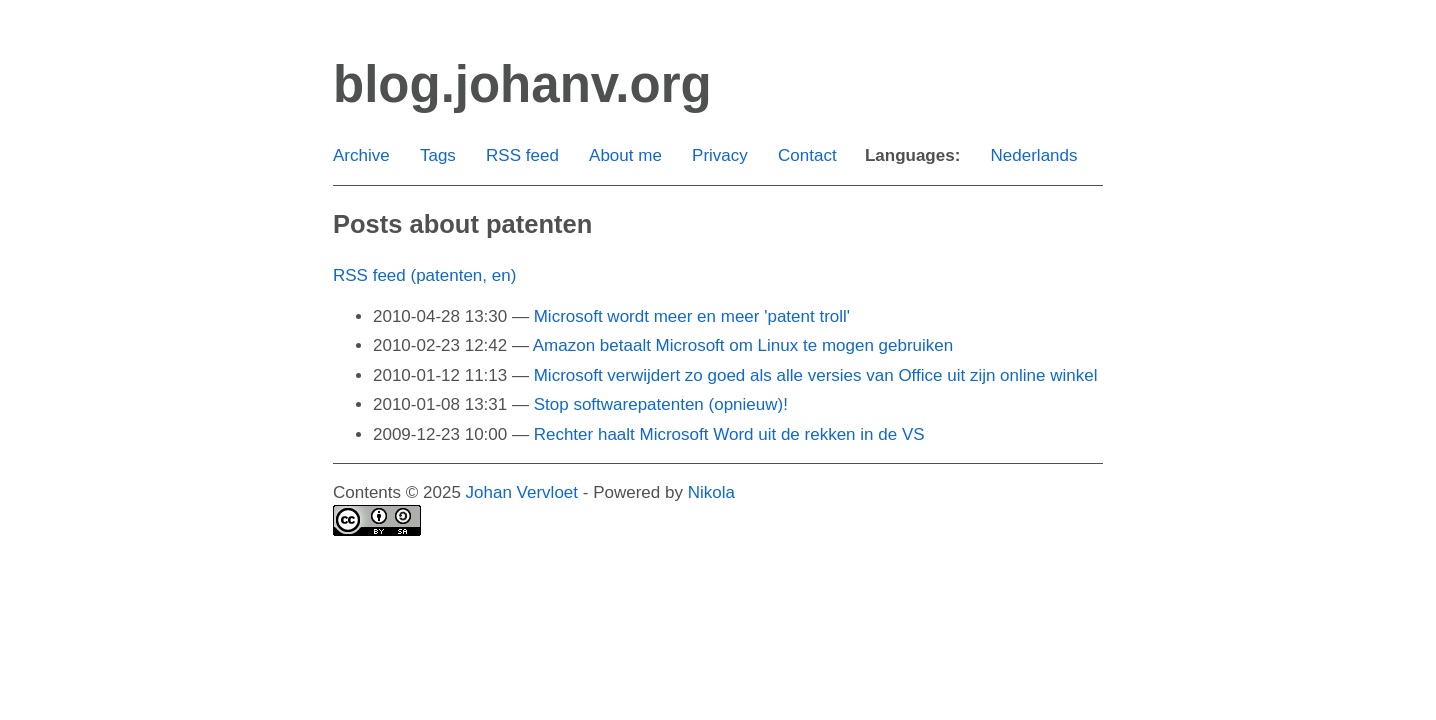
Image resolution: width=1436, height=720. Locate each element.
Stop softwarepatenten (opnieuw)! (661, 404)
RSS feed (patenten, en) (424, 275)
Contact (807, 155)
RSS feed (522, 155)
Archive (361, 155)
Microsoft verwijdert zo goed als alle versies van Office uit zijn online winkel (816, 375)
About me (625, 155)
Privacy (720, 155)
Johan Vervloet (522, 492)
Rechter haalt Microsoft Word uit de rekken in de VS (729, 434)
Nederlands (1034, 155)
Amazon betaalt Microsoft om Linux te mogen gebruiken (743, 345)
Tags (438, 155)
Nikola (711, 492)
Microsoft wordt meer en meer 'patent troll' (692, 316)
